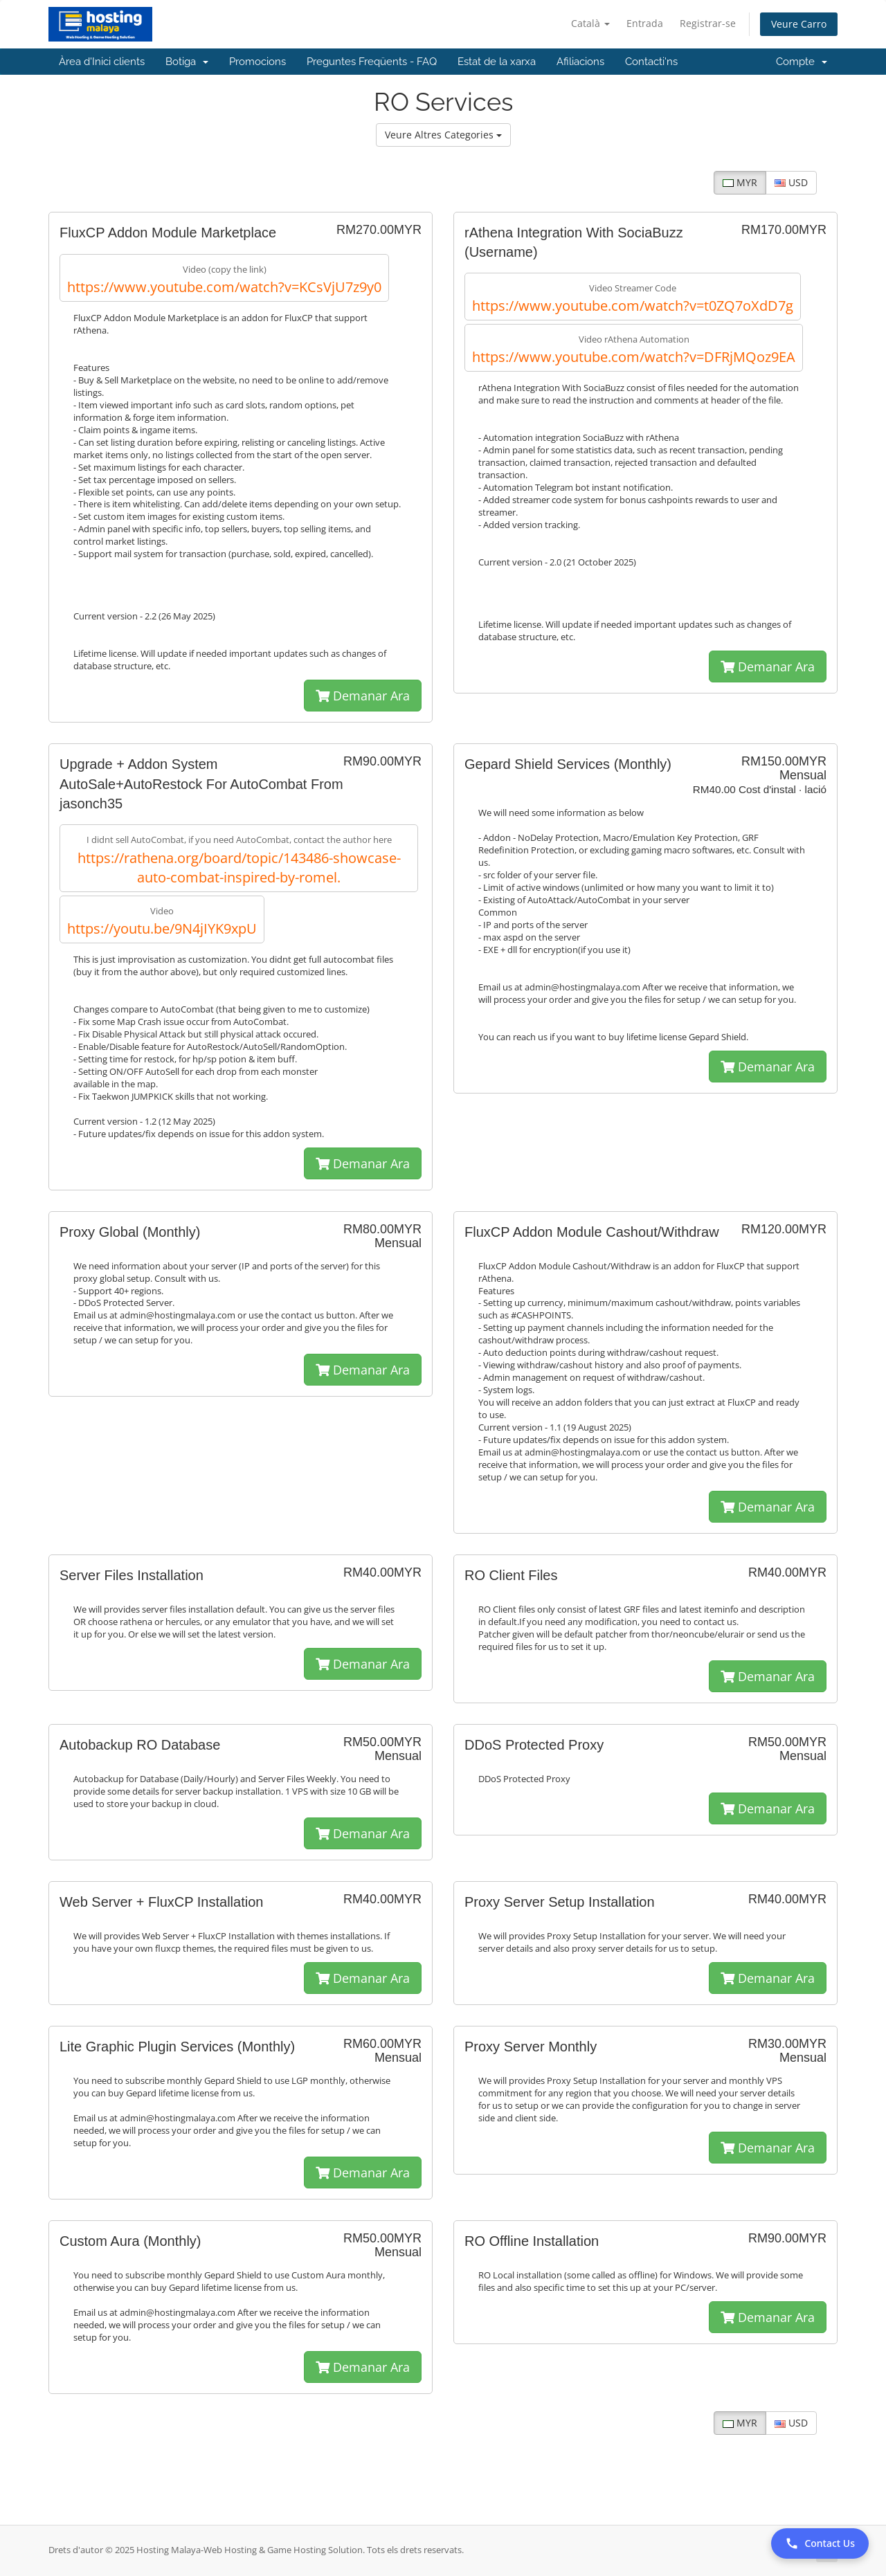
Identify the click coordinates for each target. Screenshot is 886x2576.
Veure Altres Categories (443, 134)
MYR (740, 182)
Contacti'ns (651, 61)
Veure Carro (798, 23)
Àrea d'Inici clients (102, 61)
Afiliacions (580, 61)
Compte (801, 61)
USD (791, 182)
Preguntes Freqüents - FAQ (372, 61)
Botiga (186, 61)
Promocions (257, 61)
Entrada (644, 23)
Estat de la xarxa (497, 61)
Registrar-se (708, 23)
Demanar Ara (363, 695)
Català (590, 23)
